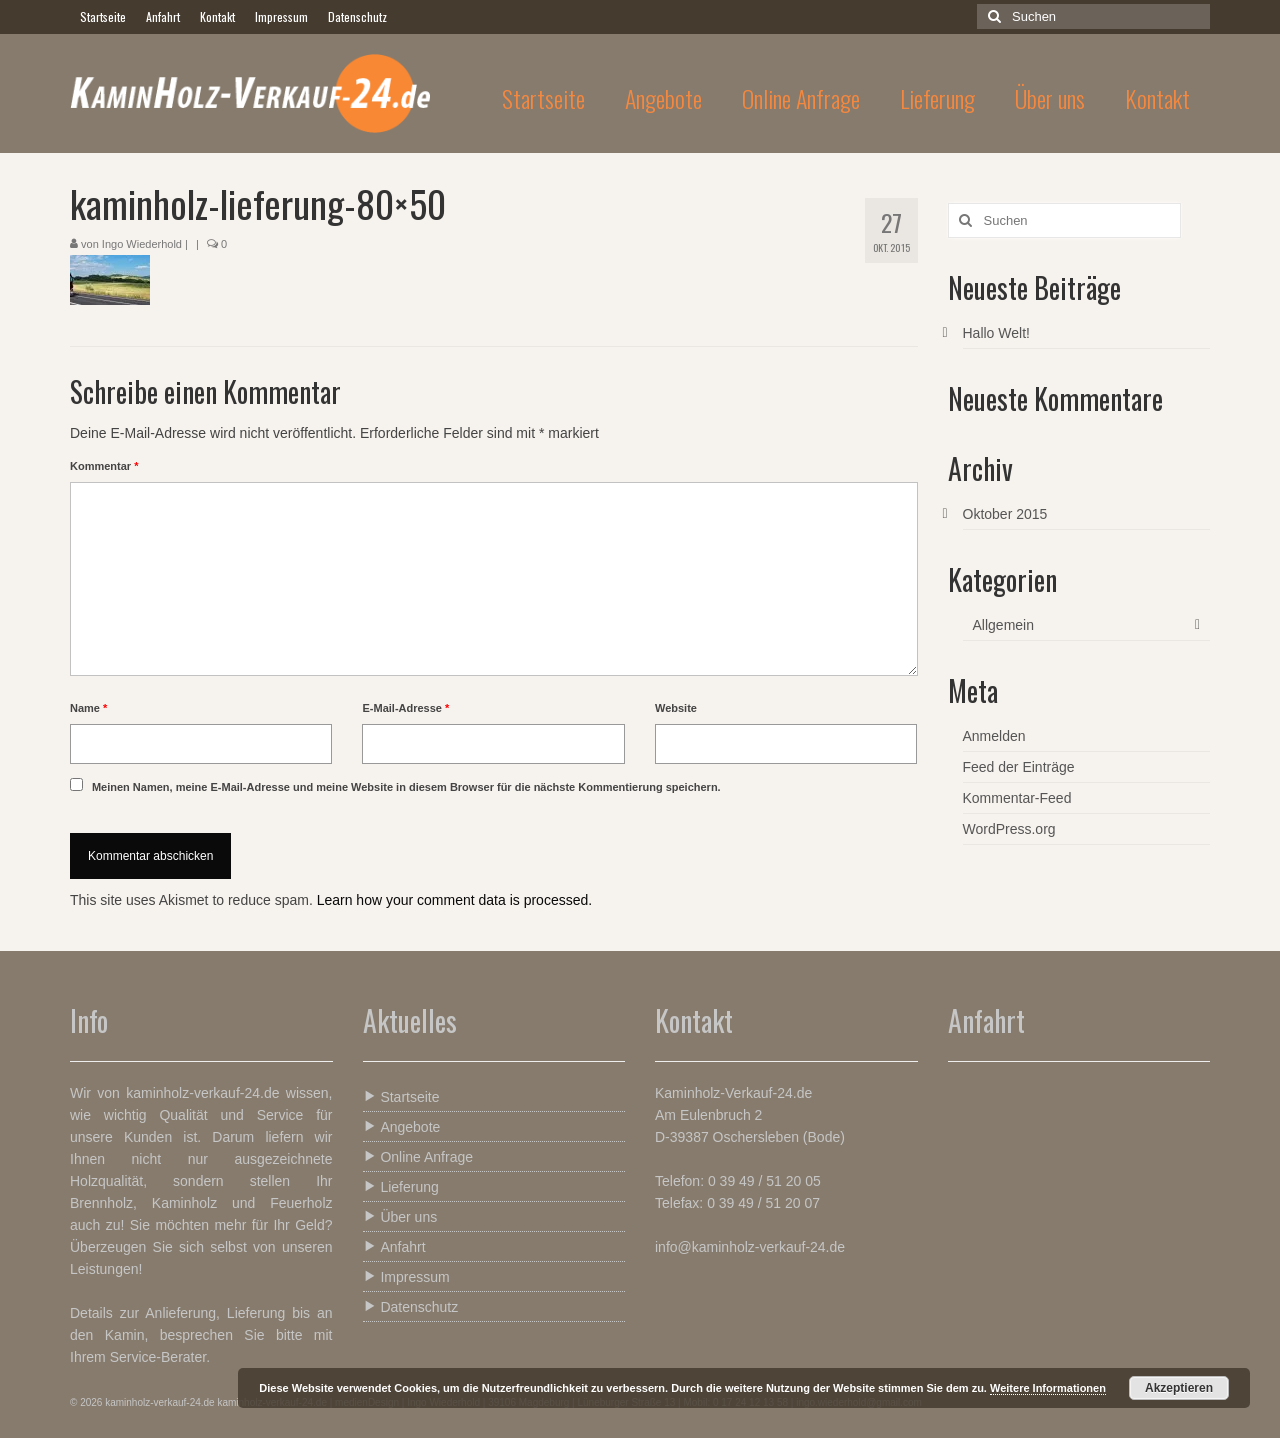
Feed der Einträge (1019, 767)
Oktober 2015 (1005, 514)
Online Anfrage (418, 1156)
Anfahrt (394, 1246)
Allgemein (1003, 625)
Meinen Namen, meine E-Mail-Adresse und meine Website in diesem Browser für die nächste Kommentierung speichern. (406, 787)
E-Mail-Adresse (405, 708)
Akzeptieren (1179, 1388)
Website (676, 708)
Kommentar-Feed (1017, 798)
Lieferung (401, 1186)
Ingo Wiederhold (142, 244)
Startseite (401, 1096)
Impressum (406, 1276)
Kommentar (104, 466)
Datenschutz (411, 1306)
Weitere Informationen (1048, 1388)
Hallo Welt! (996, 333)
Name (88, 708)
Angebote (402, 1126)
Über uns (400, 1216)
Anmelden (994, 736)
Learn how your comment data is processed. (454, 900)
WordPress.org (1009, 829)
